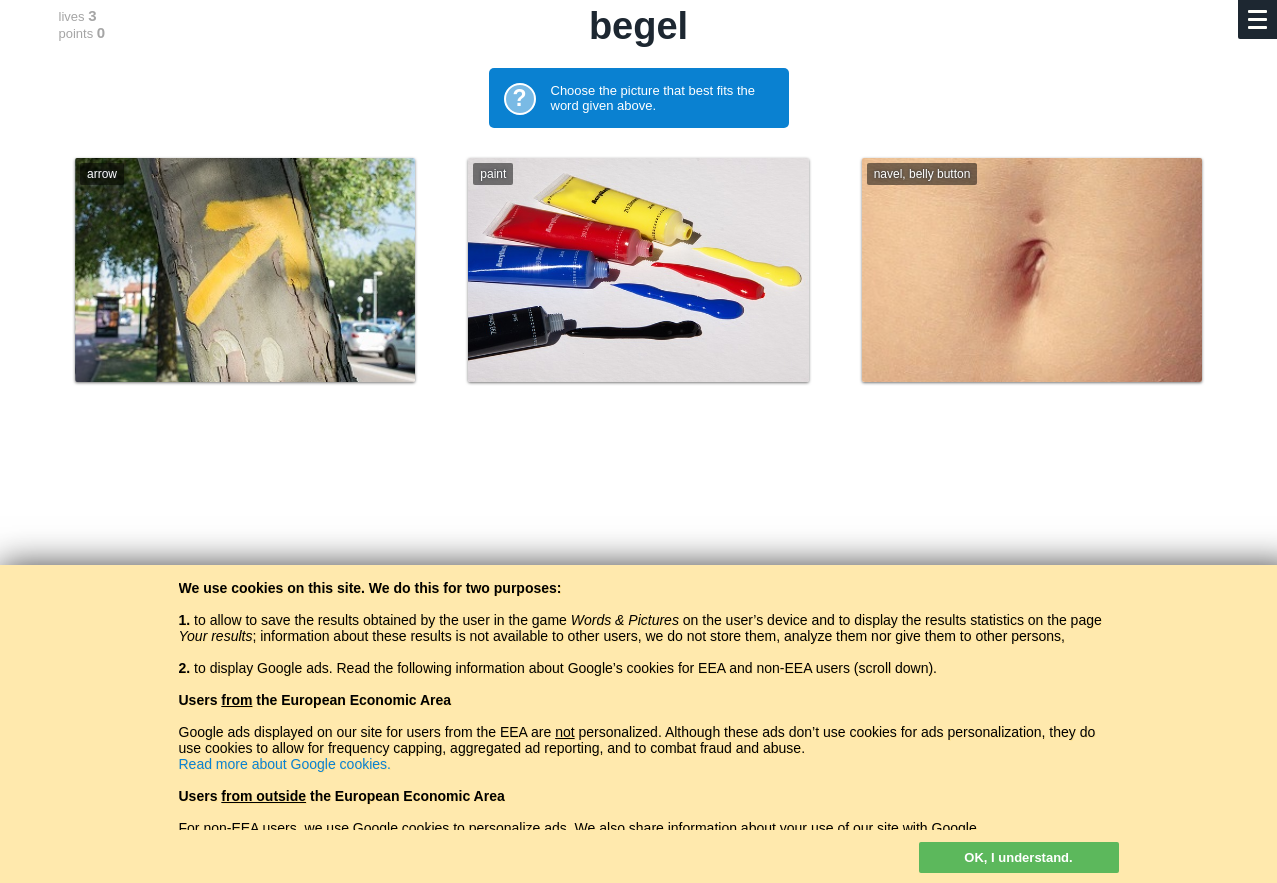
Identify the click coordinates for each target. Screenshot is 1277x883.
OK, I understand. (1018, 857)
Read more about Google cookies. (285, 764)
